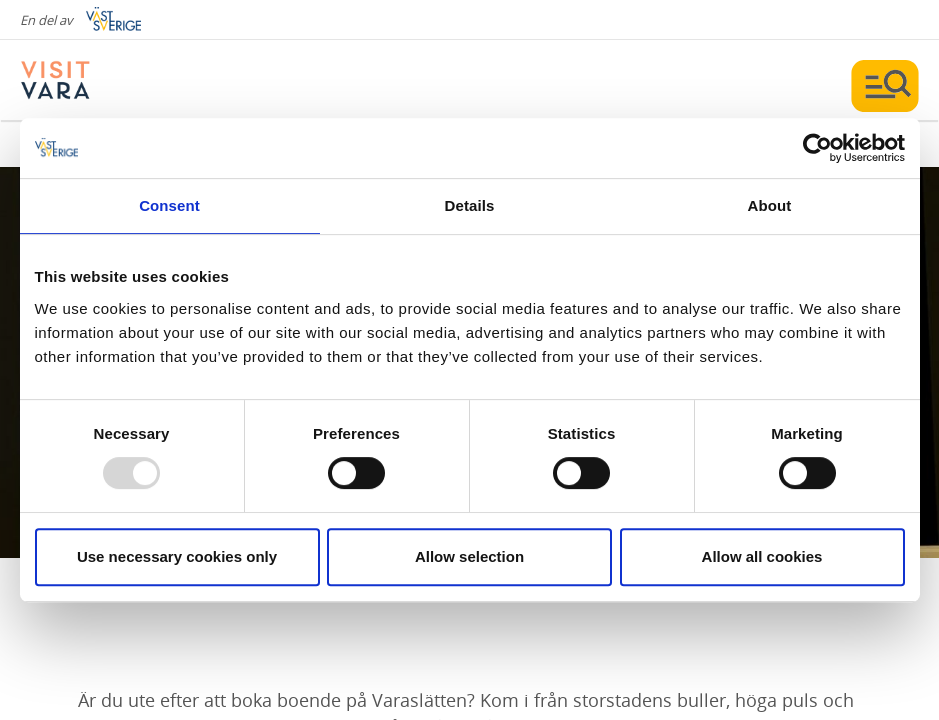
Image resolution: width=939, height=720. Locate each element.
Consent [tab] (169, 205)
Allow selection (469, 556)
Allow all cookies (762, 556)
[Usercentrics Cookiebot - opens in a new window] (817, 148)
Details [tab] (470, 205)
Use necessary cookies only (177, 556)
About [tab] (770, 205)
